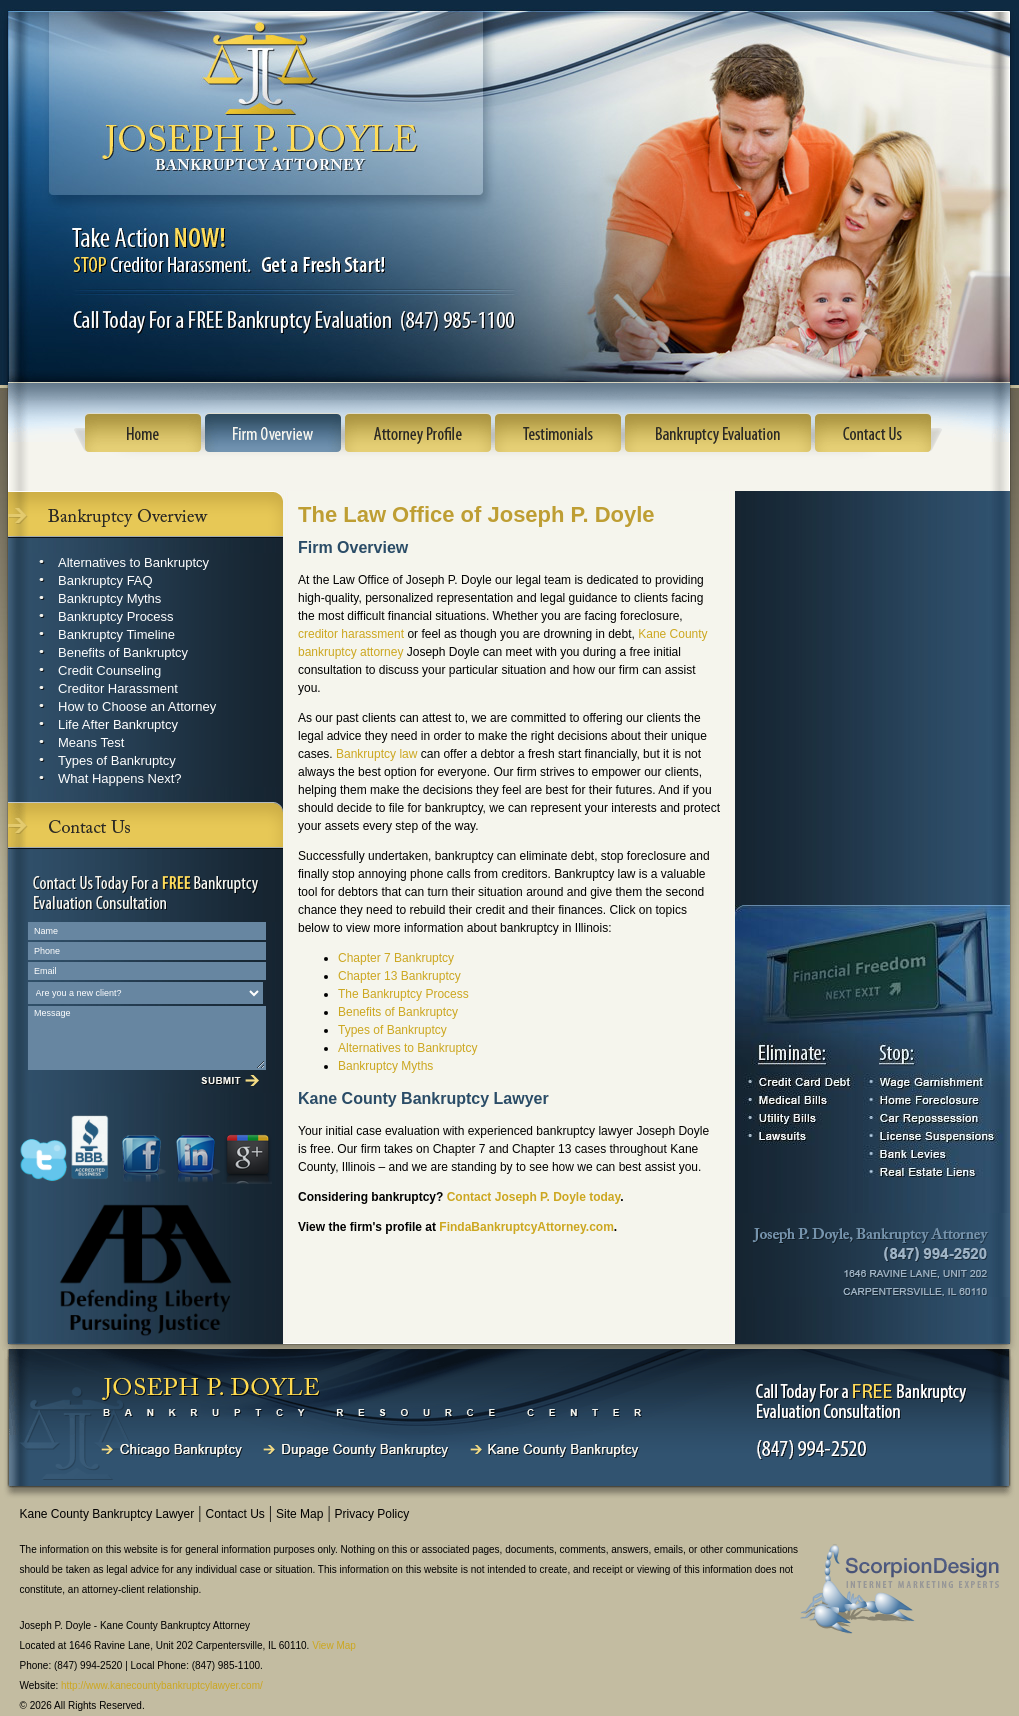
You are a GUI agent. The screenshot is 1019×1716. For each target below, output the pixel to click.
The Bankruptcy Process (403, 994)
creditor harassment (351, 634)
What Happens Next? (120, 778)
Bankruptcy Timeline (116, 634)
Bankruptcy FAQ (105, 580)
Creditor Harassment (118, 688)
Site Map (299, 1514)
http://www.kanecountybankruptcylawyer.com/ (162, 1685)
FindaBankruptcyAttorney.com (526, 1227)
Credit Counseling (109, 670)
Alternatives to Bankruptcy (133, 562)
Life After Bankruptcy (118, 724)
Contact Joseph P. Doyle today (534, 1197)
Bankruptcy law (376, 754)
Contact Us (234, 1514)
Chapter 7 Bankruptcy (396, 958)
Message (147, 1038)
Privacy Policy (372, 1514)
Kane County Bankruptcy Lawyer (107, 1514)
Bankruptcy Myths (109, 598)
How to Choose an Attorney (137, 706)
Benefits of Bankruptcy (123, 652)
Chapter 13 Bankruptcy (399, 976)
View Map (334, 1645)
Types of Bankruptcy (117, 760)
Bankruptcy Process (116, 616)
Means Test (91, 742)
